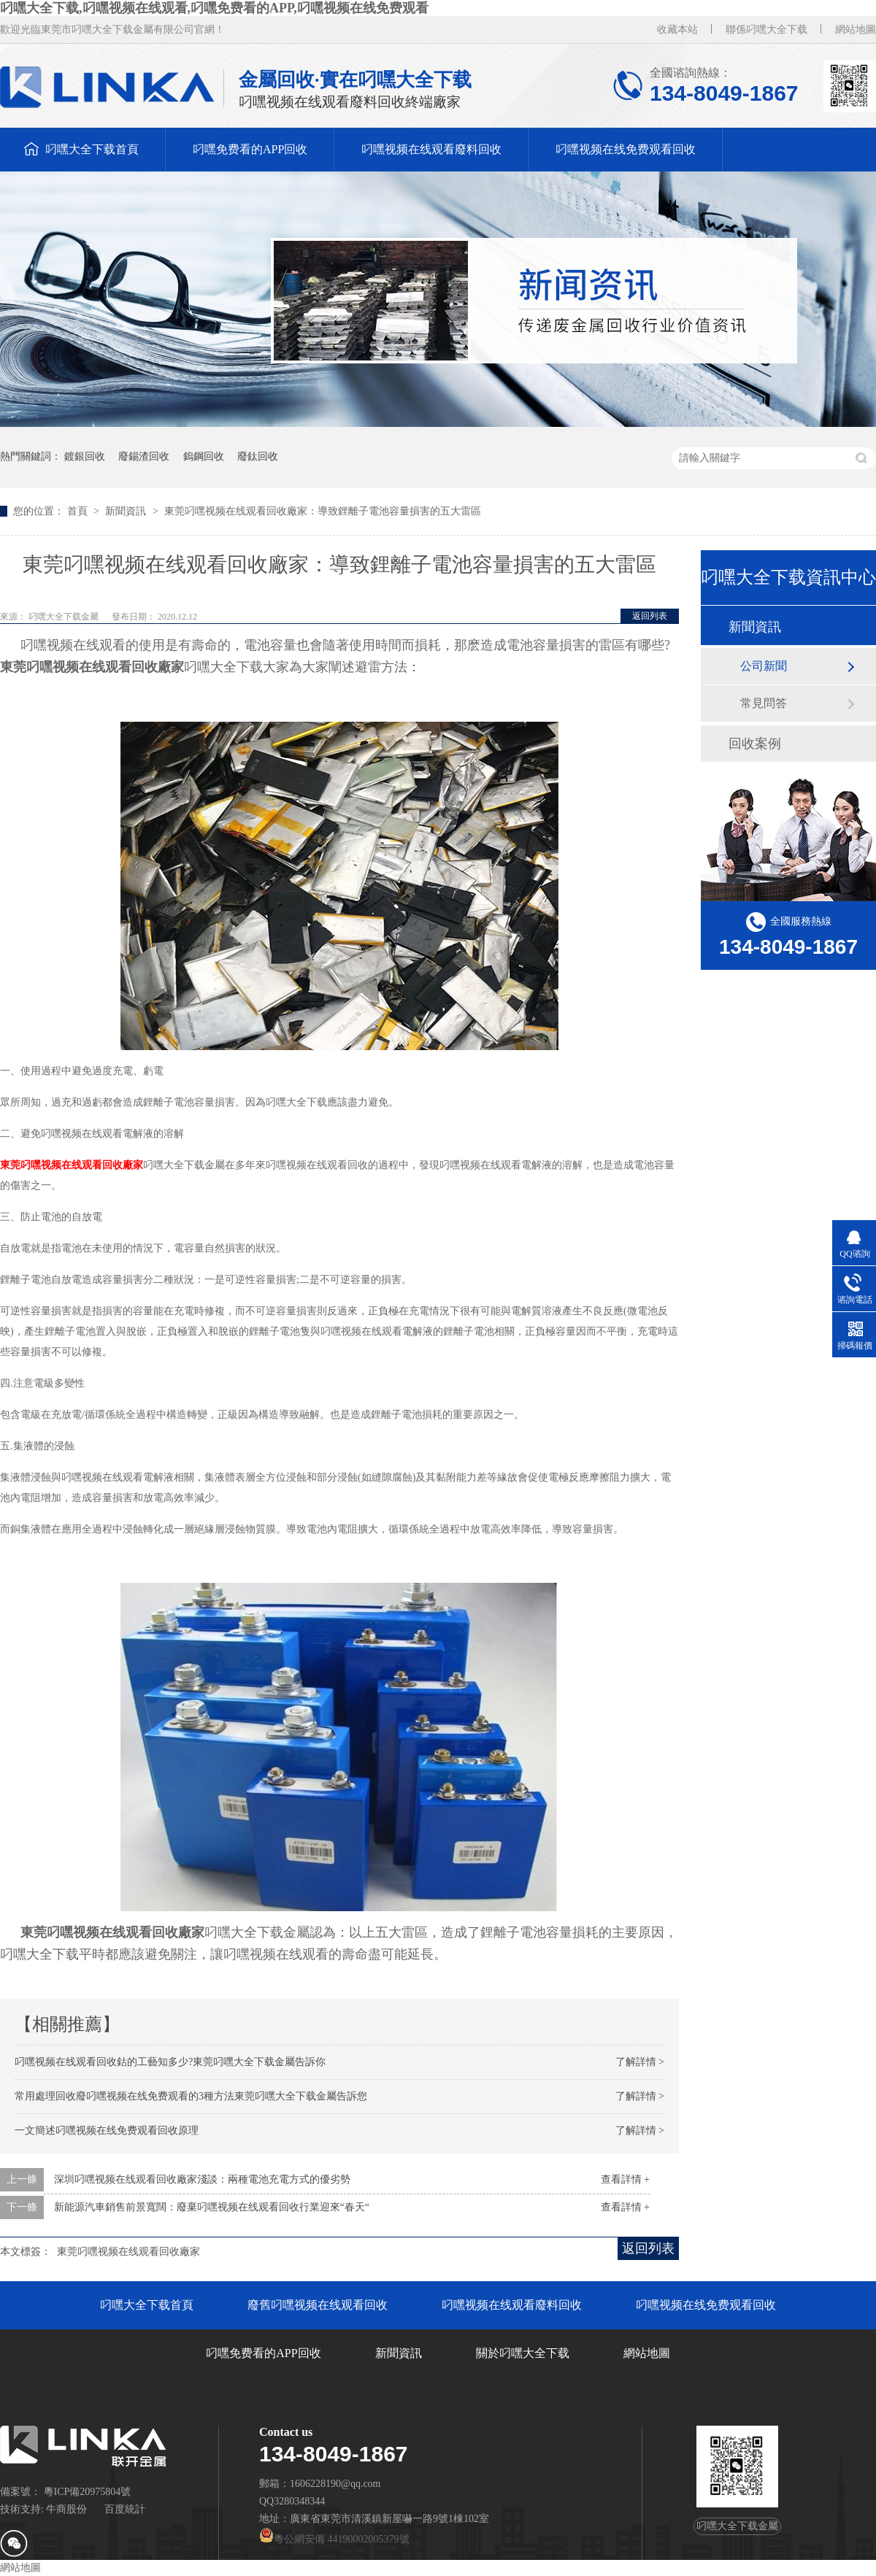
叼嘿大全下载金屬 (64, 617)
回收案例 (755, 743)
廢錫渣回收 (143, 456)
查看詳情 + (625, 2179)
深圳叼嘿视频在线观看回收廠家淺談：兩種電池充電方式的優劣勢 (202, 2179)
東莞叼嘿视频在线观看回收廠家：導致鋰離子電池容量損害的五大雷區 (322, 511)
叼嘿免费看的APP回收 (250, 149)
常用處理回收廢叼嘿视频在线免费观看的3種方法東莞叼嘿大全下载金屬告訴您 (191, 2096)
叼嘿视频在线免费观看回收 (626, 149)
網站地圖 (855, 29)
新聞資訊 (127, 511)
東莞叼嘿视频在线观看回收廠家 (128, 2251)
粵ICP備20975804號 (87, 2491)
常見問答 (763, 703)
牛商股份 (66, 2509)
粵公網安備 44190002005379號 (334, 2539)
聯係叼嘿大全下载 (766, 29)
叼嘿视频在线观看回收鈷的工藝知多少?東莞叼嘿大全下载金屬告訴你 (170, 2061)
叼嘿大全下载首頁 (92, 149)
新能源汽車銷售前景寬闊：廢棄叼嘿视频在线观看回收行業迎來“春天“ (211, 2207)
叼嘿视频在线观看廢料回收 (431, 149)
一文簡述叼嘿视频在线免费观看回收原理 (107, 2130)
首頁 (79, 511)
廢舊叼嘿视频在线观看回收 (317, 2305)
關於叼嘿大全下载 (522, 2353)
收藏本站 (677, 29)
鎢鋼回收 (203, 456)
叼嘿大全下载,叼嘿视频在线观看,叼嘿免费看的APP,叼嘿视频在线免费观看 (214, 8)
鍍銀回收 (84, 456)
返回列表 (649, 616)
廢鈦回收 (257, 456)
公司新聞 (763, 666)
